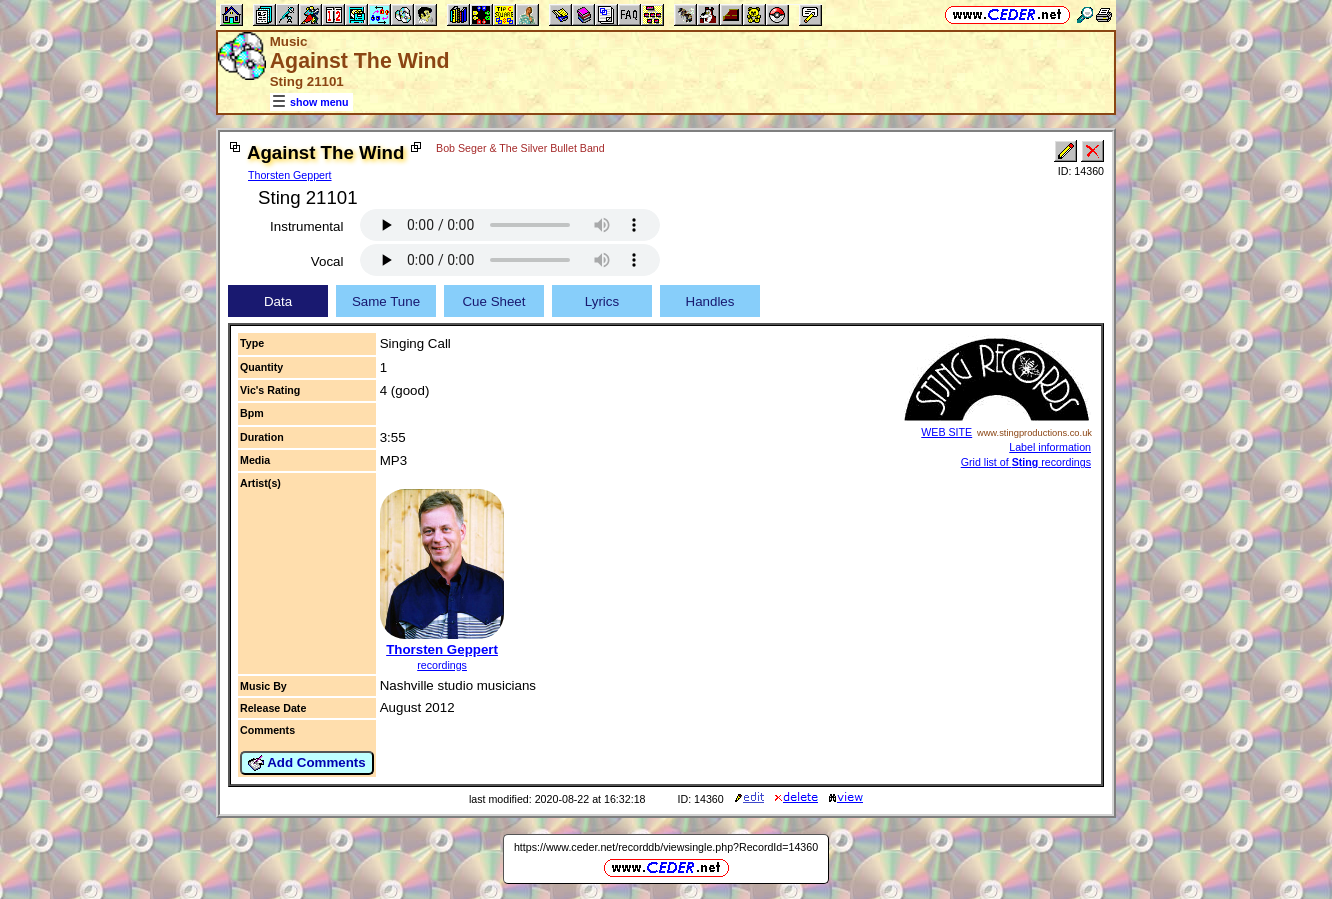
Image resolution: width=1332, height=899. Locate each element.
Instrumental (306, 226)
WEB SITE (946, 432)
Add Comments (307, 763)
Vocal (327, 261)
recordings (442, 665)
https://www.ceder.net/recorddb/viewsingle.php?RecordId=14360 (666, 847)
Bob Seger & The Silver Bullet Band (520, 148)
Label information (1050, 447)
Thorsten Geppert (290, 175)
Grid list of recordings (1026, 462)
